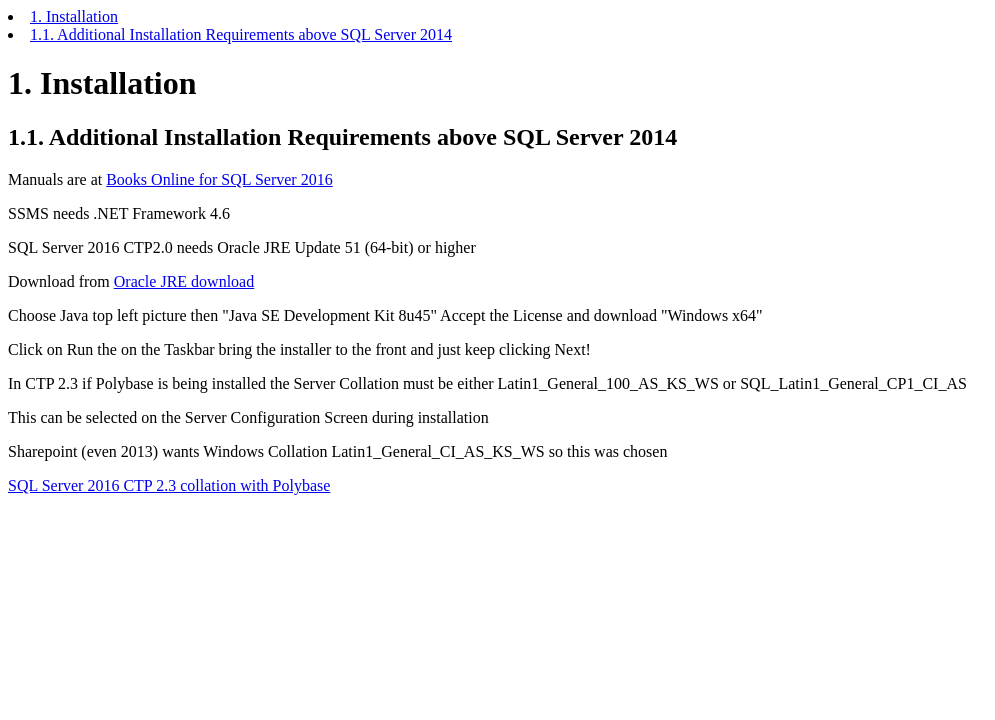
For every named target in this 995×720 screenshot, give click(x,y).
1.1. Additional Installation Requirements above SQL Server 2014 (241, 34)
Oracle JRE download (184, 281)
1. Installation (74, 16)
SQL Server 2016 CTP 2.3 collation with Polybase (169, 485)
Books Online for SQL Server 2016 (219, 179)
